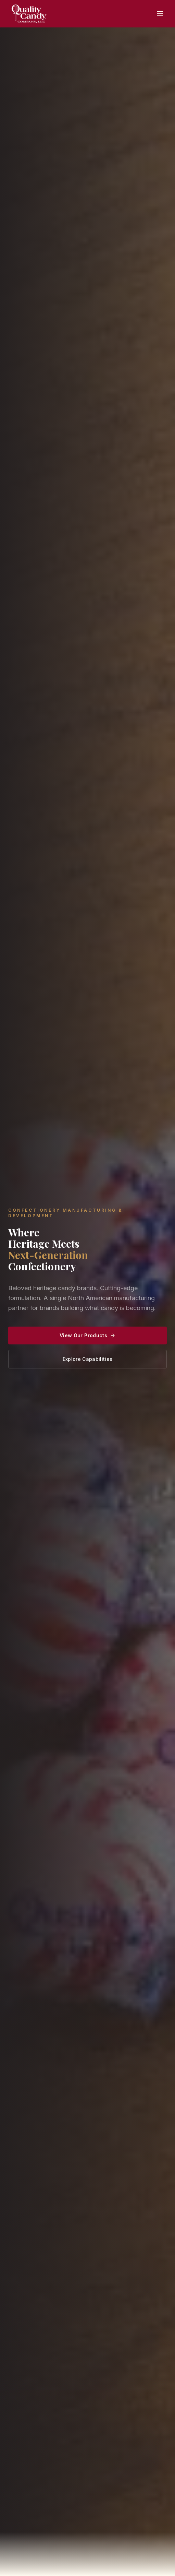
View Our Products (87, 1335)
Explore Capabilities (88, 1359)
